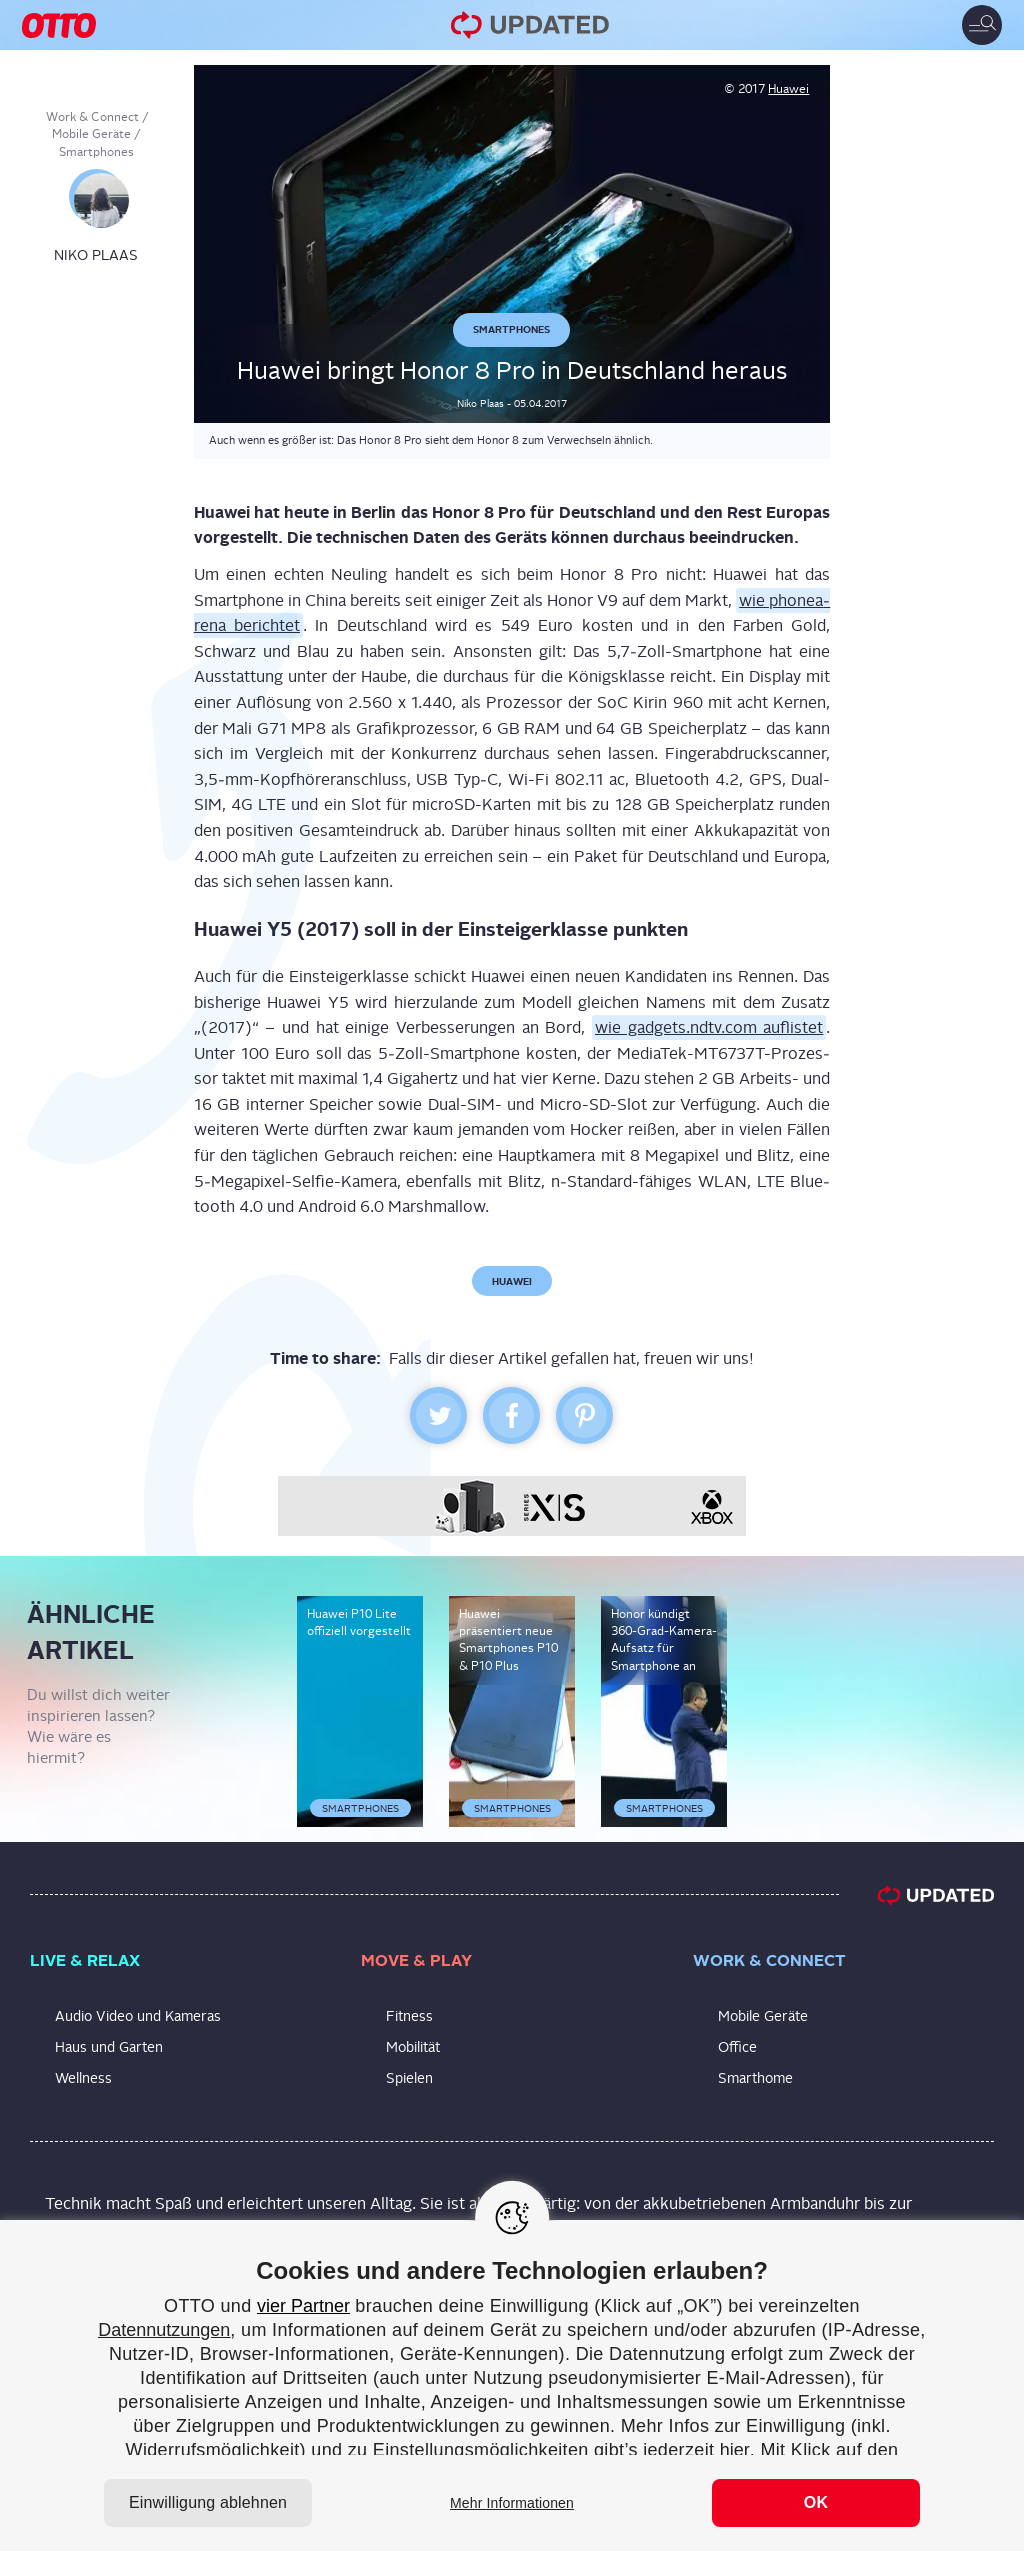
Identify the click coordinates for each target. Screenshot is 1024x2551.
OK (816, 2502)
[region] (512, 2385)
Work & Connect (92, 117)
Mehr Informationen (512, 2503)
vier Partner (303, 2306)
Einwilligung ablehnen (208, 2502)
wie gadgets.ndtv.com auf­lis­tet (709, 1027)
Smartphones (96, 152)
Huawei (788, 89)
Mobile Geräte (91, 134)
